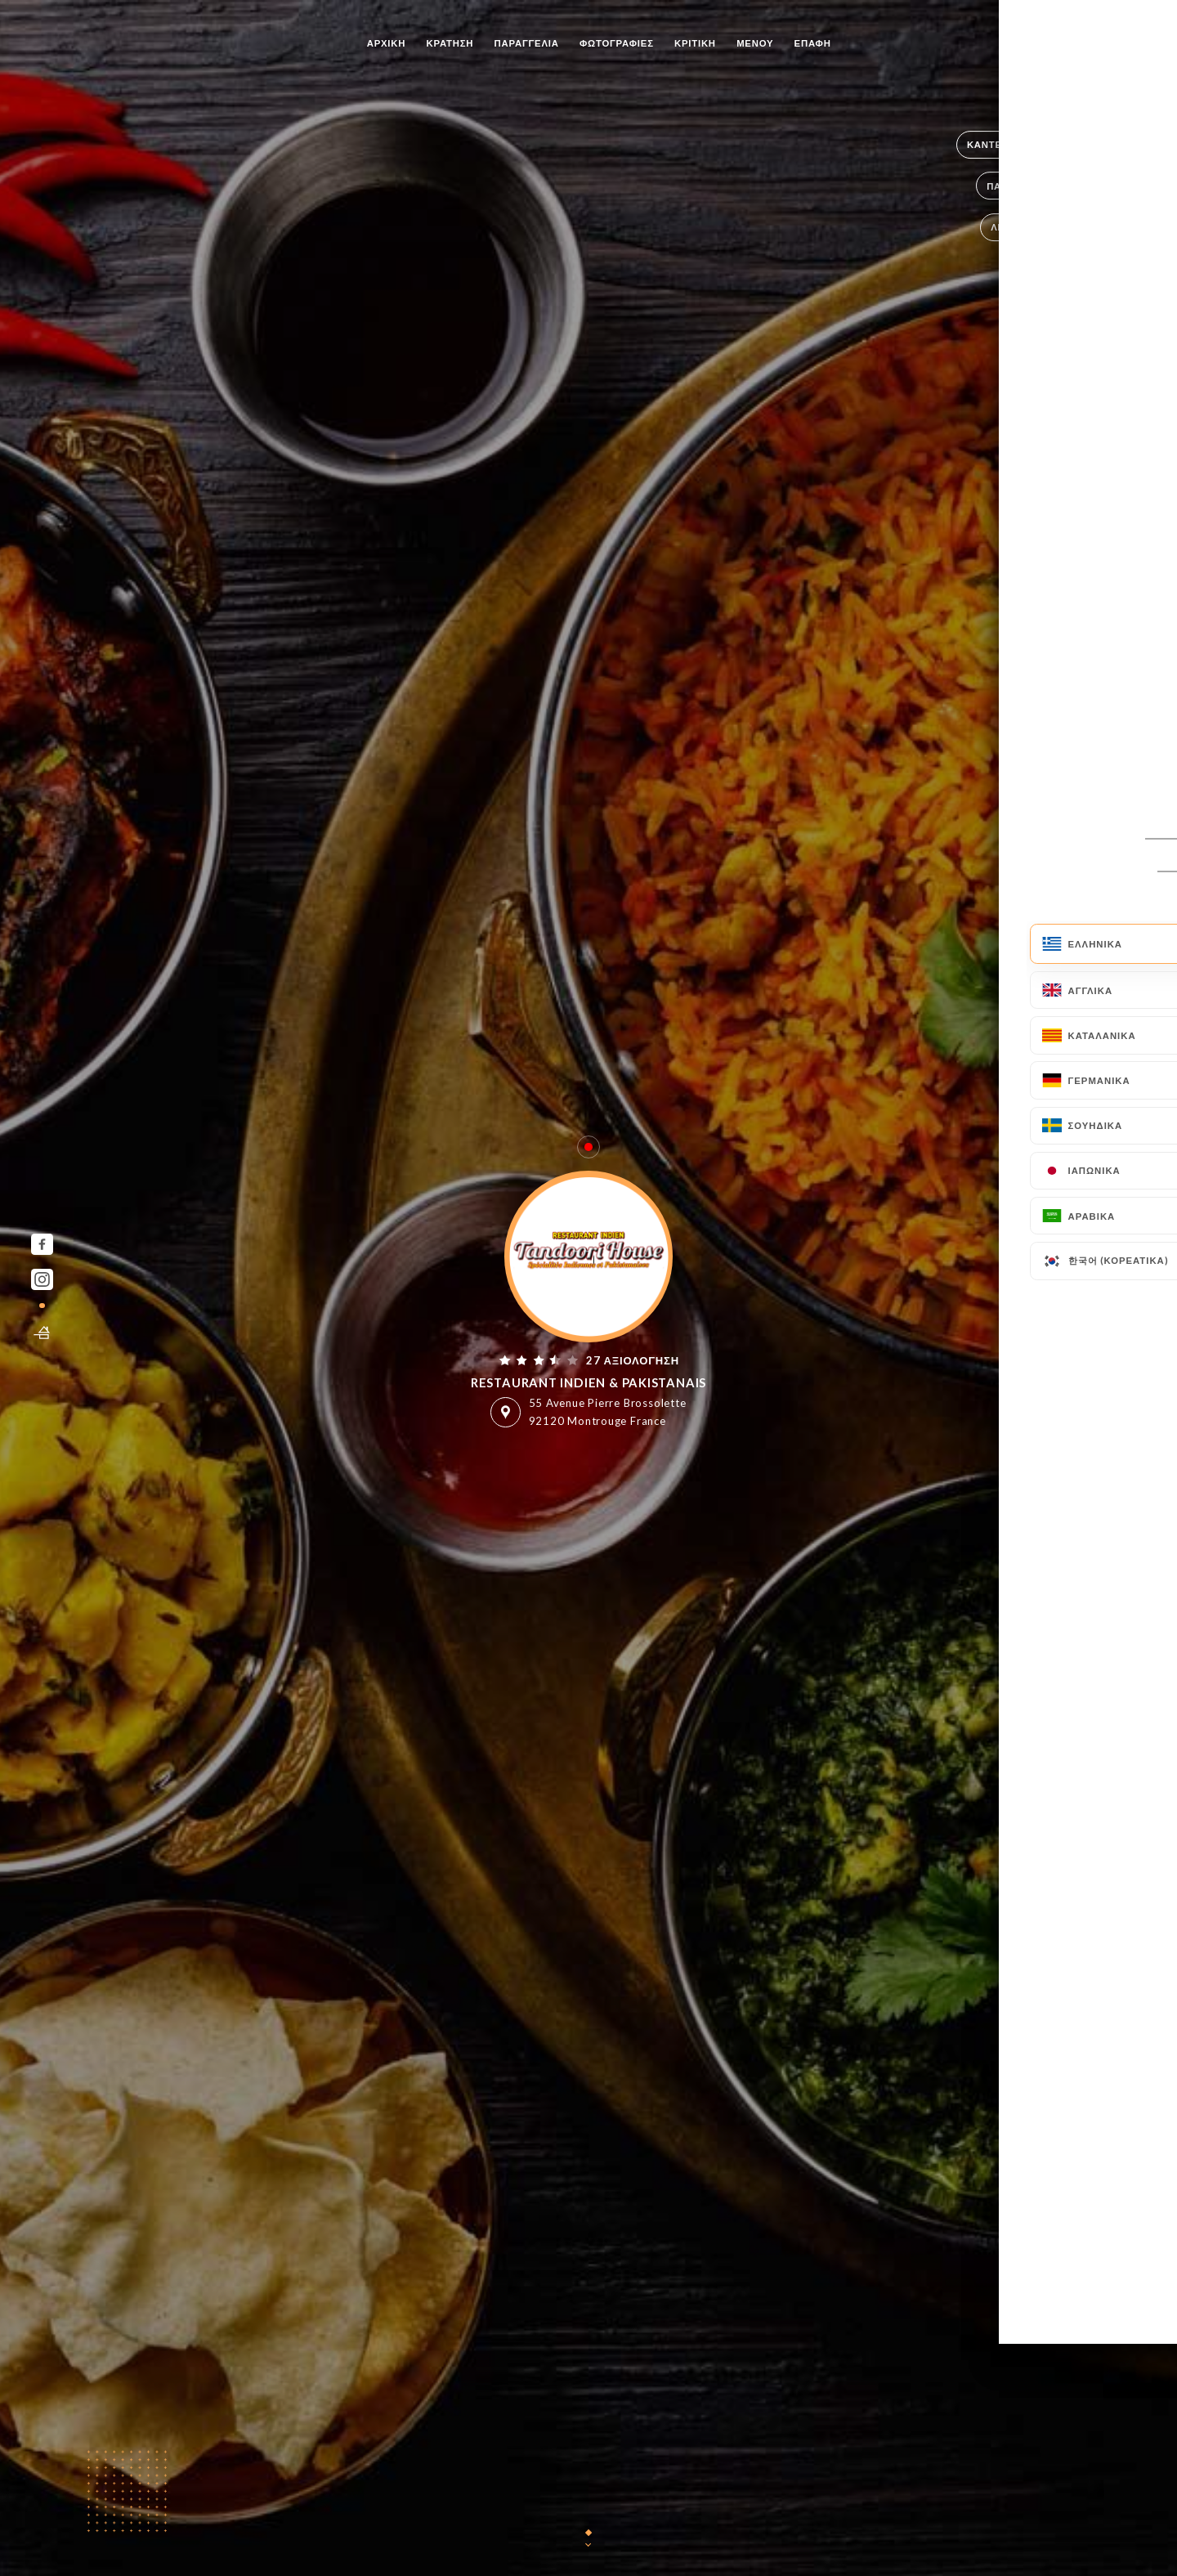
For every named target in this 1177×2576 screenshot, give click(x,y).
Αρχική (386, 43)
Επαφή (812, 43)
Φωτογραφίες (617, 43)
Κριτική (695, 43)
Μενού (754, 43)
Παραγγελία (527, 43)
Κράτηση (449, 43)
